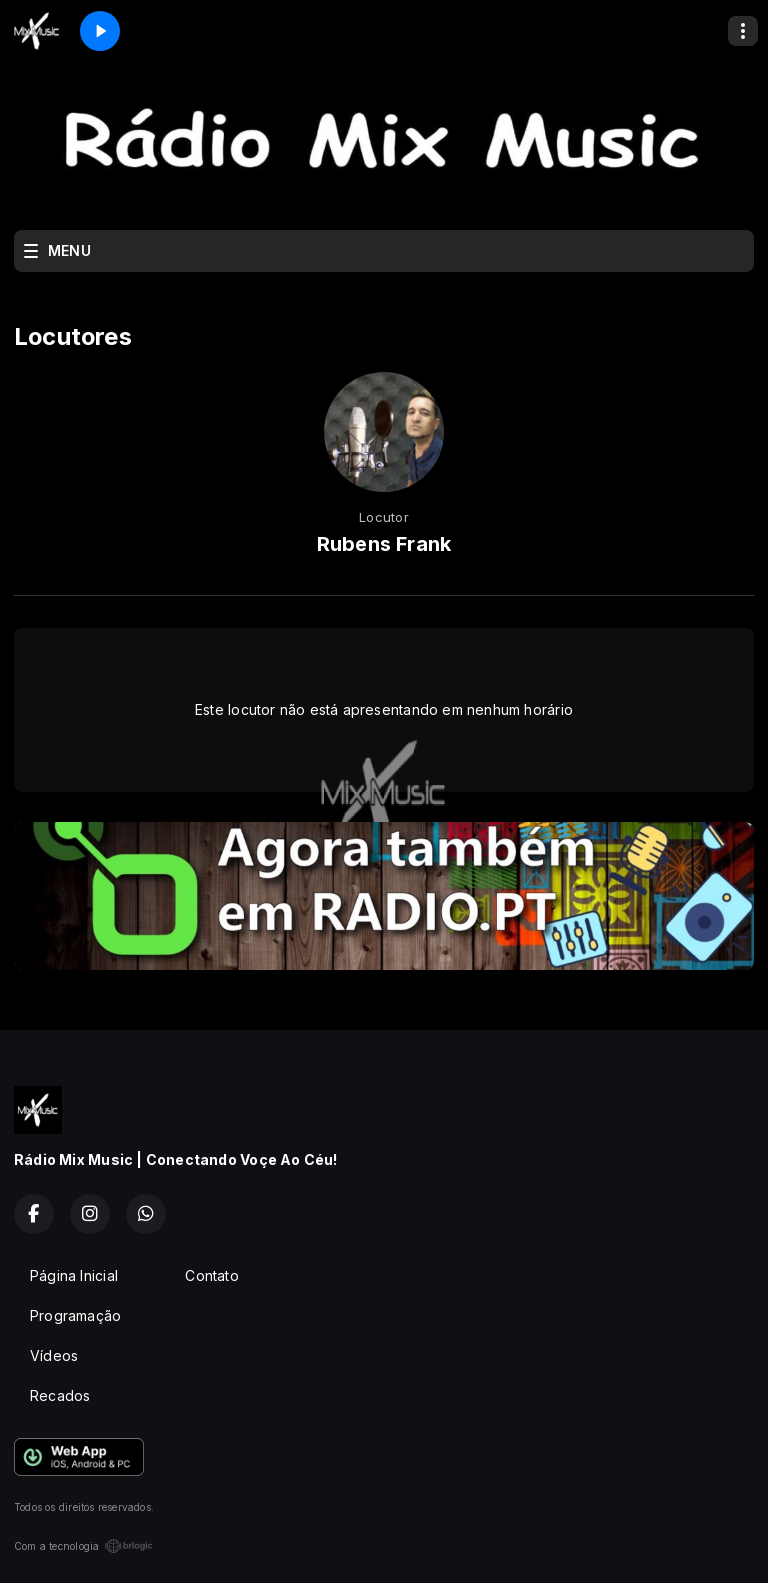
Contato (211, 1275)
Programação (75, 1315)
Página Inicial (74, 1275)
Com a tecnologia (83, 1546)
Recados (60, 1395)
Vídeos (54, 1355)
